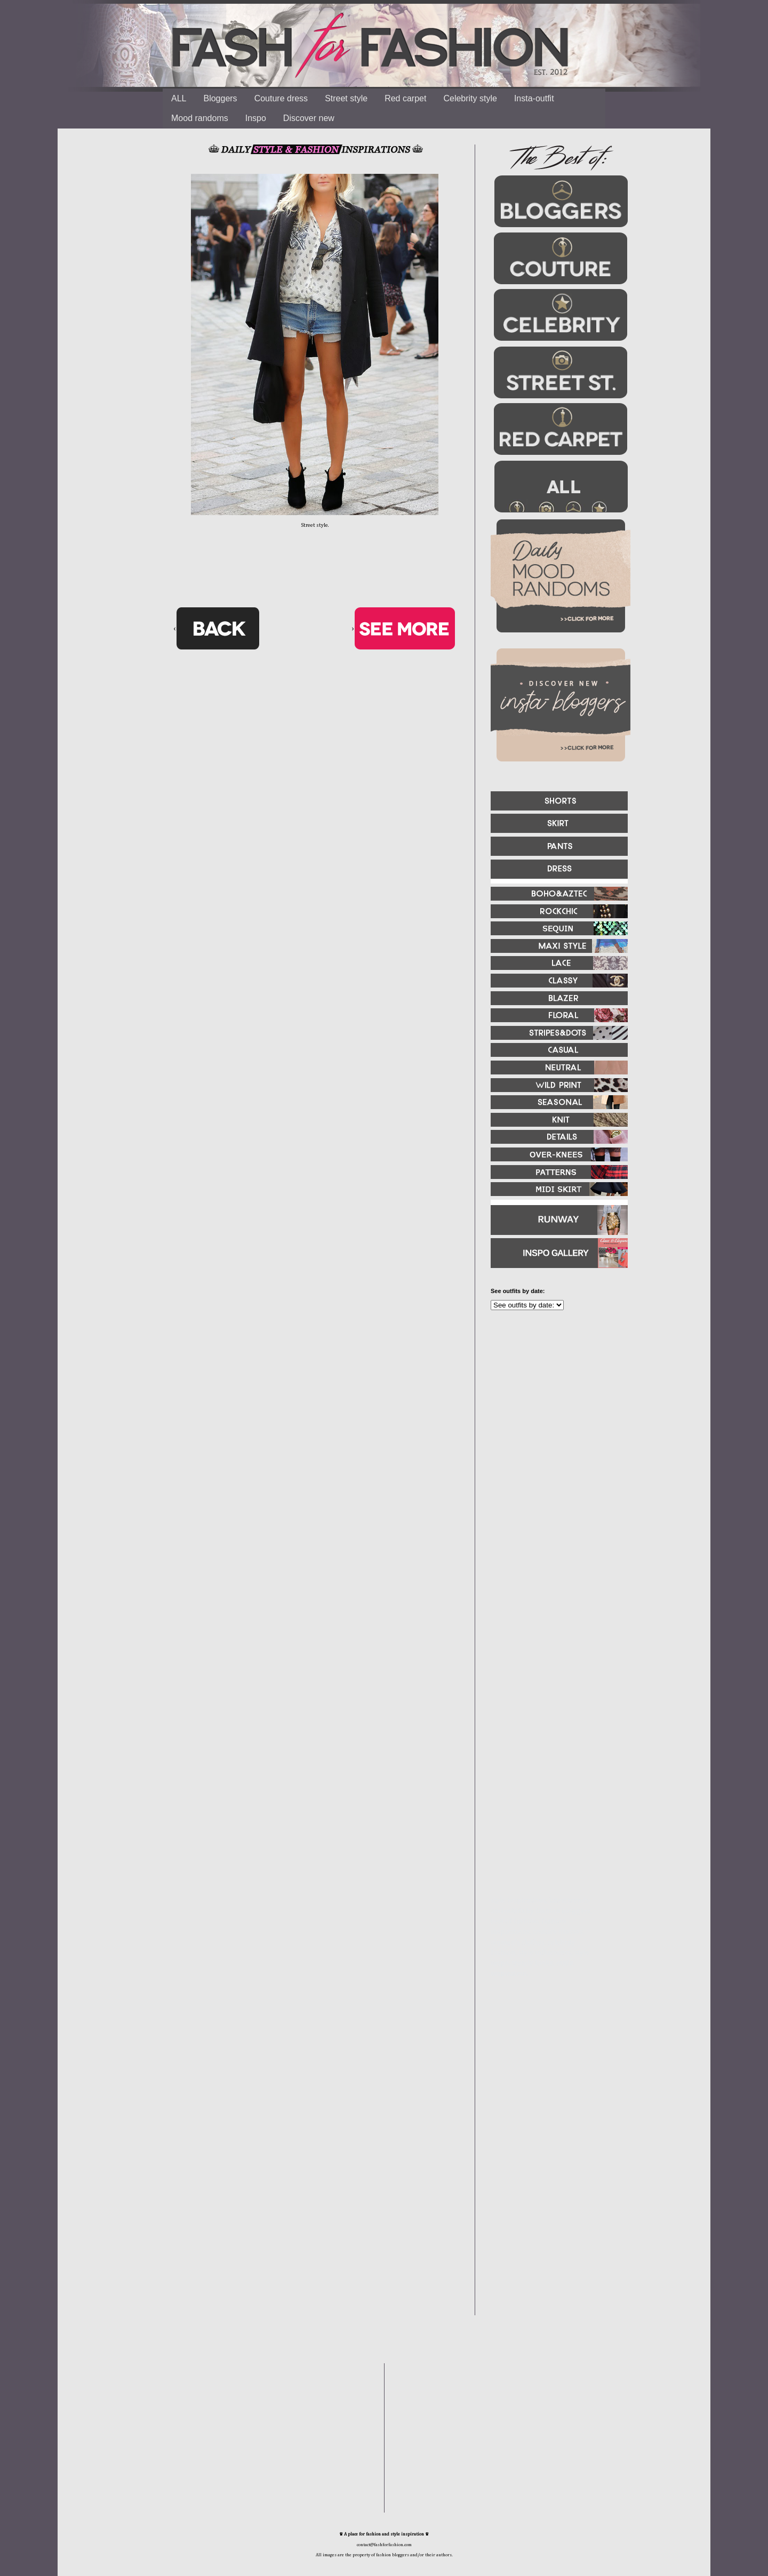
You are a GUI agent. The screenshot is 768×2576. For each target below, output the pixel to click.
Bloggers (220, 98)
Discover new (308, 118)
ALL (178, 98)
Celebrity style (470, 98)
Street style (346, 98)
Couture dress (281, 98)
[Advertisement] (555, 1433)
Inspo (255, 118)
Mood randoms (199, 118)
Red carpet (405, 98)
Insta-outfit (534, 98)
